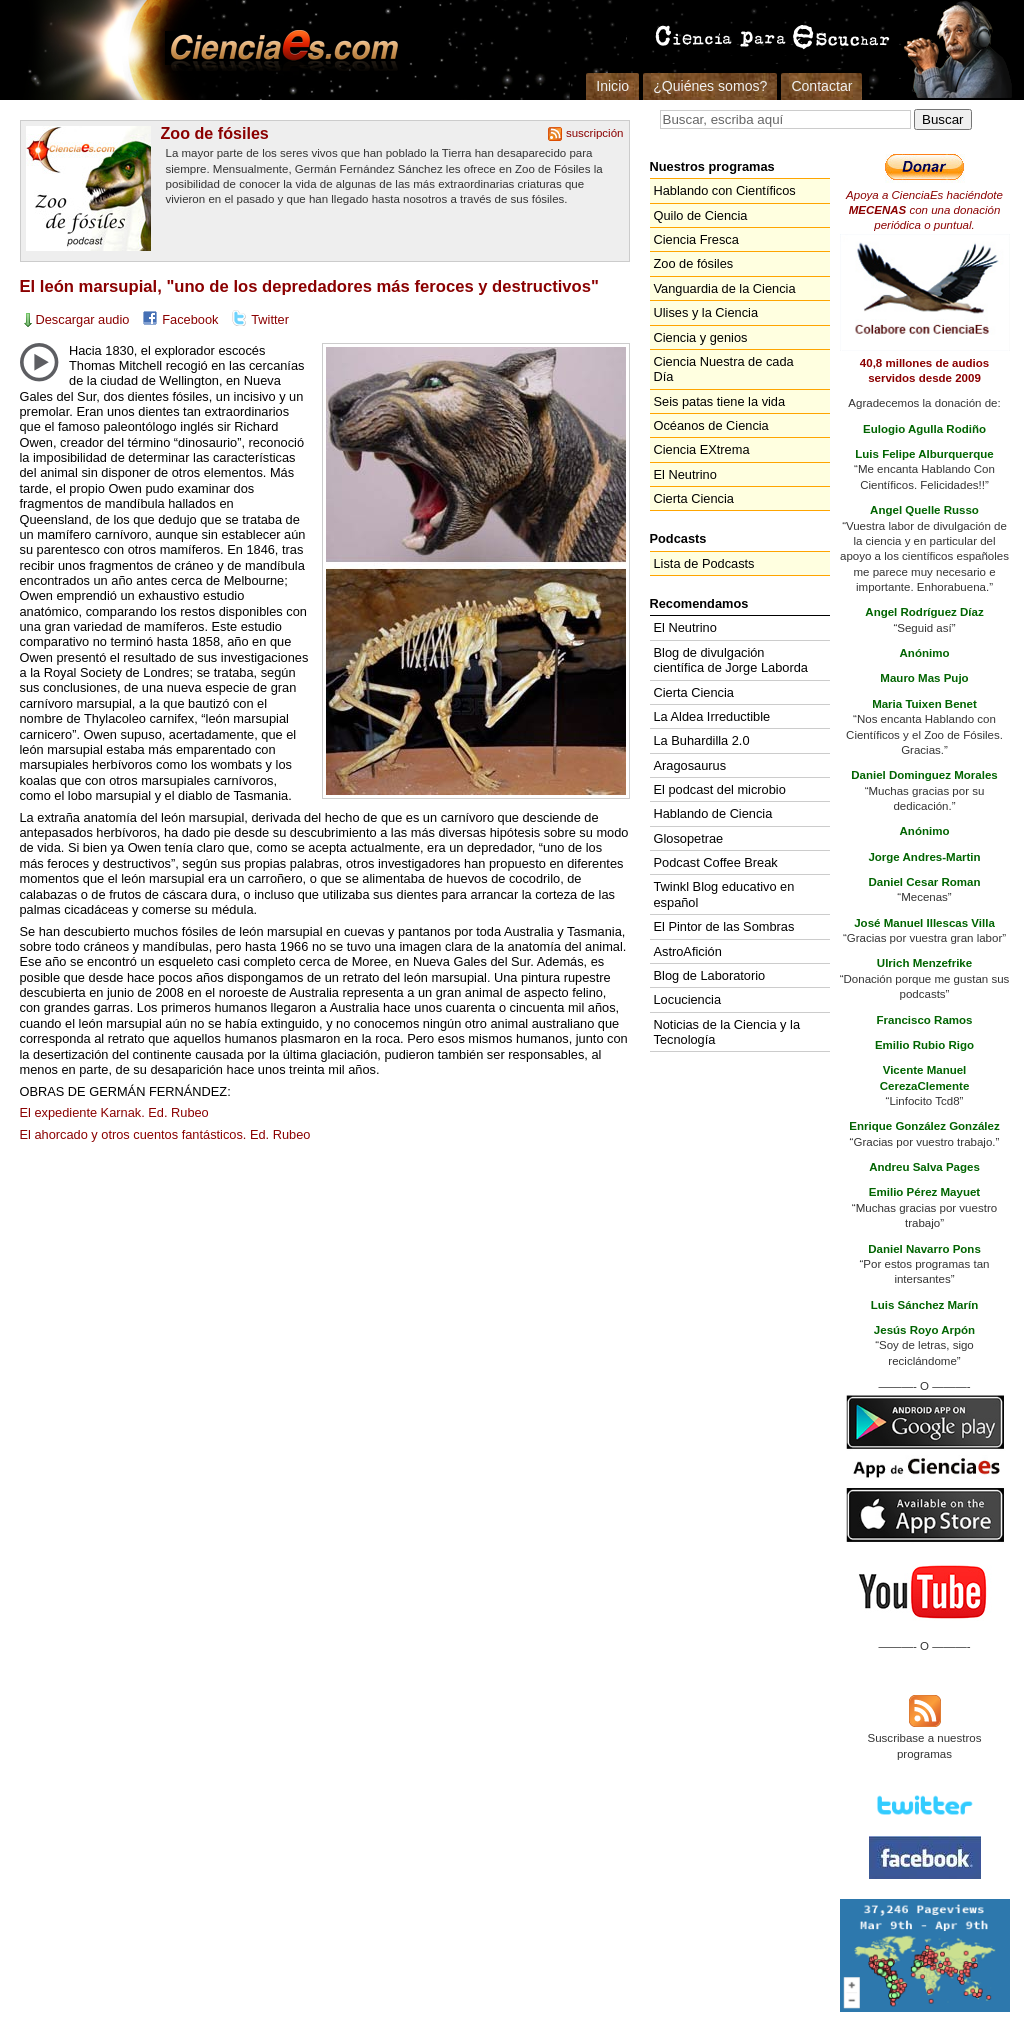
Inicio (612, 86)
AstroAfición (688, 951)
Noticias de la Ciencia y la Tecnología (727, 1032)
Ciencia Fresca (696, 239)
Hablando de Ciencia (713, 813)
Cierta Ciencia (694, 498)
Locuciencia (688, 999)
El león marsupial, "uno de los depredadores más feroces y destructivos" (309, 286)
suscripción (595, 133)
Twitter (270, 319)
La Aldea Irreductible (712, 716)
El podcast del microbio (720, 789)
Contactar (821, 86)
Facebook (190, 319)
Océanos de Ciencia (711, 425)
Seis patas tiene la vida (720, 401)
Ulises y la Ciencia (706, 312)
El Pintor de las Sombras (724, 926)
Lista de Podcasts (704, 563)
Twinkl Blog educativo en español (724, 894)
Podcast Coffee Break (716, 862)
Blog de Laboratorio (710, 975)
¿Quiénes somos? (710, 86)
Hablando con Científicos (725, 190)
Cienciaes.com (278, 50)
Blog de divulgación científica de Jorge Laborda (731, 660)
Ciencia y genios (701, 337)
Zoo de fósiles (215, 133)
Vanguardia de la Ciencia (725, 288)
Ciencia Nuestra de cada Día (724, 369)
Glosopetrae (689, 838)
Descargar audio (83, 319)
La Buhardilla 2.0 (702, 740)
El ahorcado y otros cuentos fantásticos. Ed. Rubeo (165, 1134)
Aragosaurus (690, 765)
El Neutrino (685, 474)
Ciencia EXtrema (702, 449)
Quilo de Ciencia (701, 215)
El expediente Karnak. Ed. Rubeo (114, 1112)
